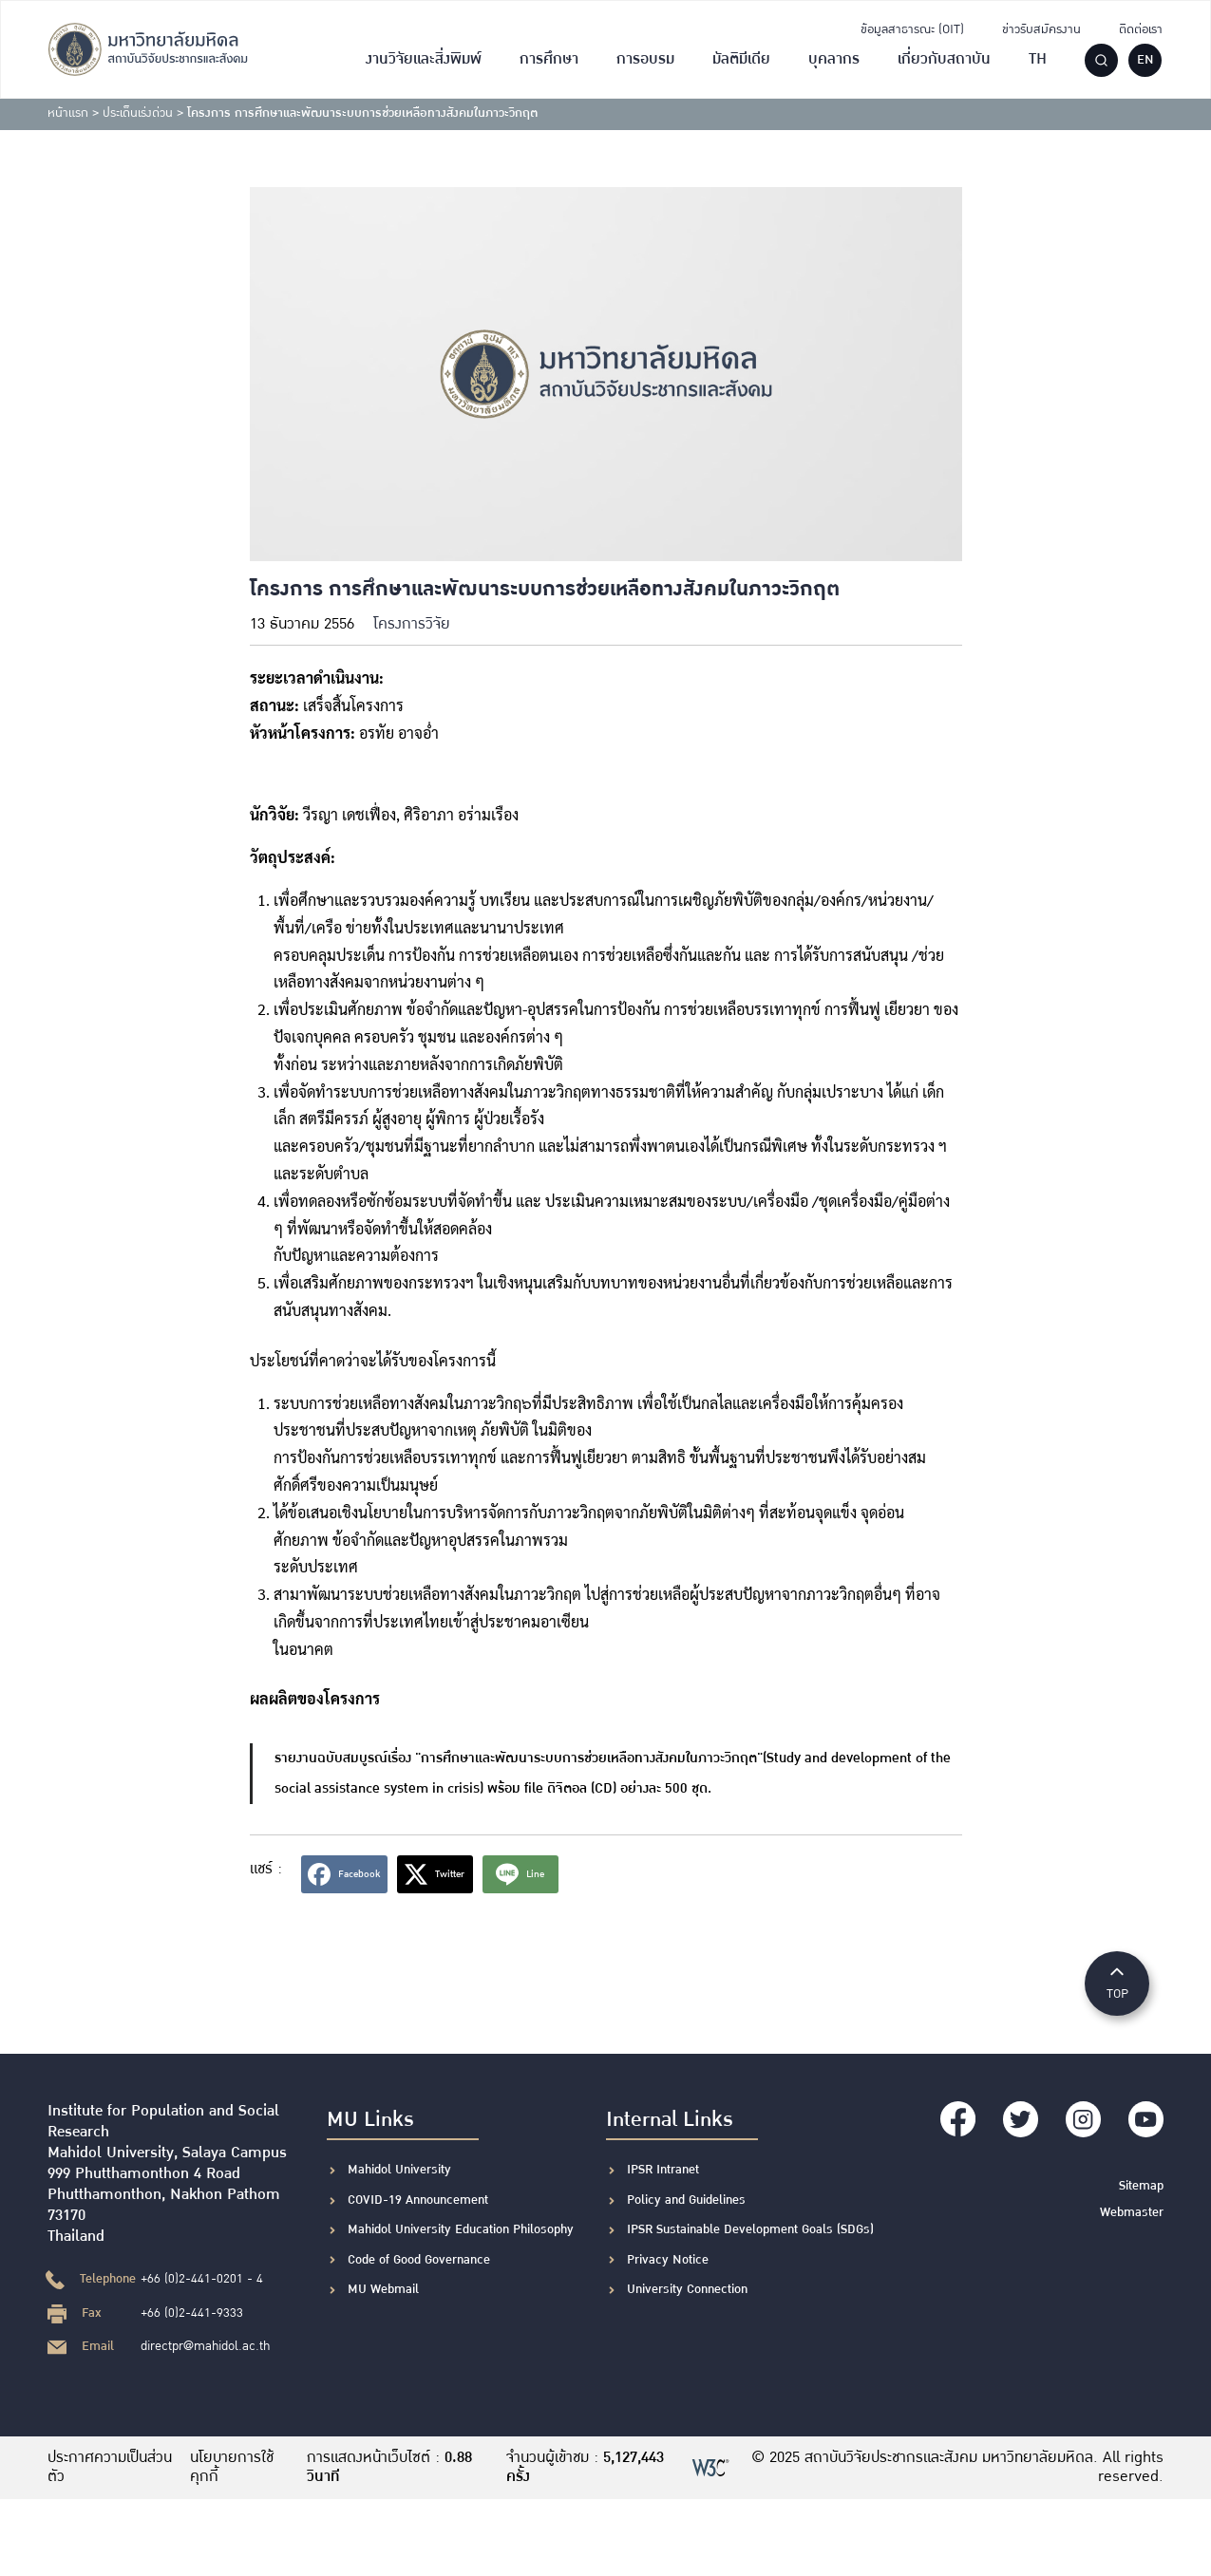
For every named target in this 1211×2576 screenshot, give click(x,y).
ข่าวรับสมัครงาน (1041, 29)
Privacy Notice (668, 2259)
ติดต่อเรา (1141, 29)
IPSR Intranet (663, 2169)
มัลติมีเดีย (741, 59)
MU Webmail (383, 2289)
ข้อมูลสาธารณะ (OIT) (912, 29)
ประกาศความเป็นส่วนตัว (97, 2468)
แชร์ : (266, 1869)
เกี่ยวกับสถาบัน (944, 59)
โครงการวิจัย (411, 624)
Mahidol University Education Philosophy (461, 2229)
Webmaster (1132, 2209)
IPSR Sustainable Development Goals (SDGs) (750, 2229)
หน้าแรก (67, 112)
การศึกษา (549, 59)
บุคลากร (834, 59)
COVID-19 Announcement (420, 2200)
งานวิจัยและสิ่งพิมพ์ (424, 59)
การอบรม (645, 59)
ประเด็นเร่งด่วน (138, 112)
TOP (1117, 1982)
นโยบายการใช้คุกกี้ (232, 2468)
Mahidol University (399, 2169)
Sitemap (1141, 2182)
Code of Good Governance (419, 2259)
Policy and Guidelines (686, 2200)
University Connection (687, 2289)
